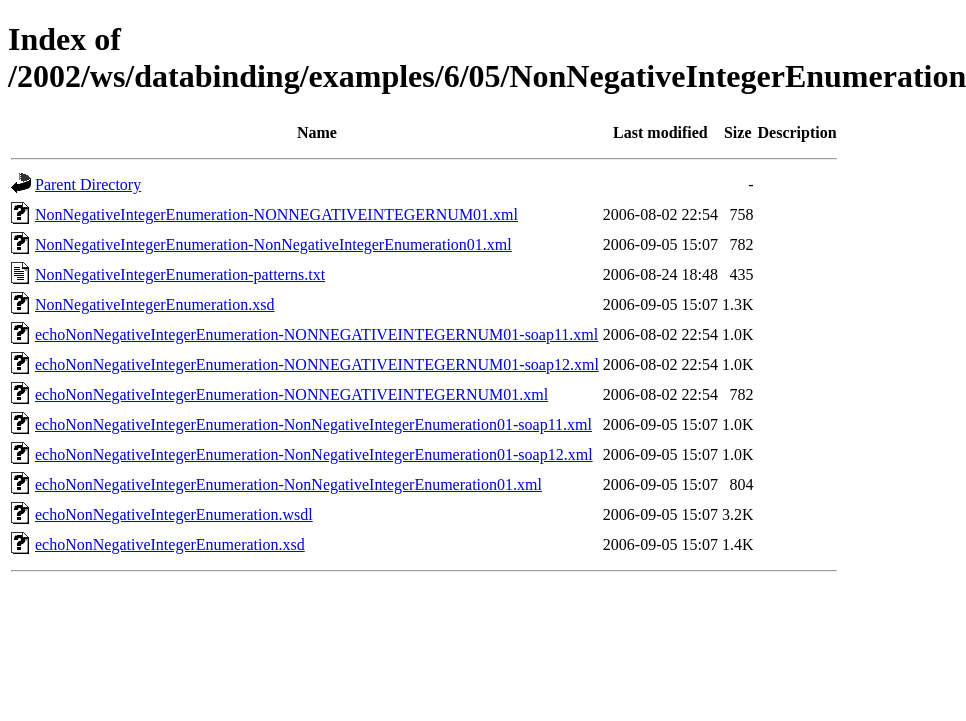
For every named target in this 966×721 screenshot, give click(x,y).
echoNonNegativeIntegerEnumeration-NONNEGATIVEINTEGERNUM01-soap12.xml (317, 364)
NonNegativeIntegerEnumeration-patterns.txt (180, 274)
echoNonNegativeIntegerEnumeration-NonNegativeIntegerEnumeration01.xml (288, 484)
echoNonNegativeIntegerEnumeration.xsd (170, 544)
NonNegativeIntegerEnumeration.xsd (154, 304)
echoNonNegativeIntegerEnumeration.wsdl (174, 514)
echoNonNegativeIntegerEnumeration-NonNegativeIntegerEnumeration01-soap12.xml (314, 454)
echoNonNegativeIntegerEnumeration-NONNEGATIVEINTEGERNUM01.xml (291, 394)
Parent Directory (88, 184)
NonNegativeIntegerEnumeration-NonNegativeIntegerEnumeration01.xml (273, 244)
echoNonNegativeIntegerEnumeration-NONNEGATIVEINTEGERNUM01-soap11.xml (316, 334)
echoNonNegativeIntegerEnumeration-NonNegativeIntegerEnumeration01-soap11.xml (313, 424)
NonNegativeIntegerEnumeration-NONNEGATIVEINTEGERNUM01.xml (276, 214)
